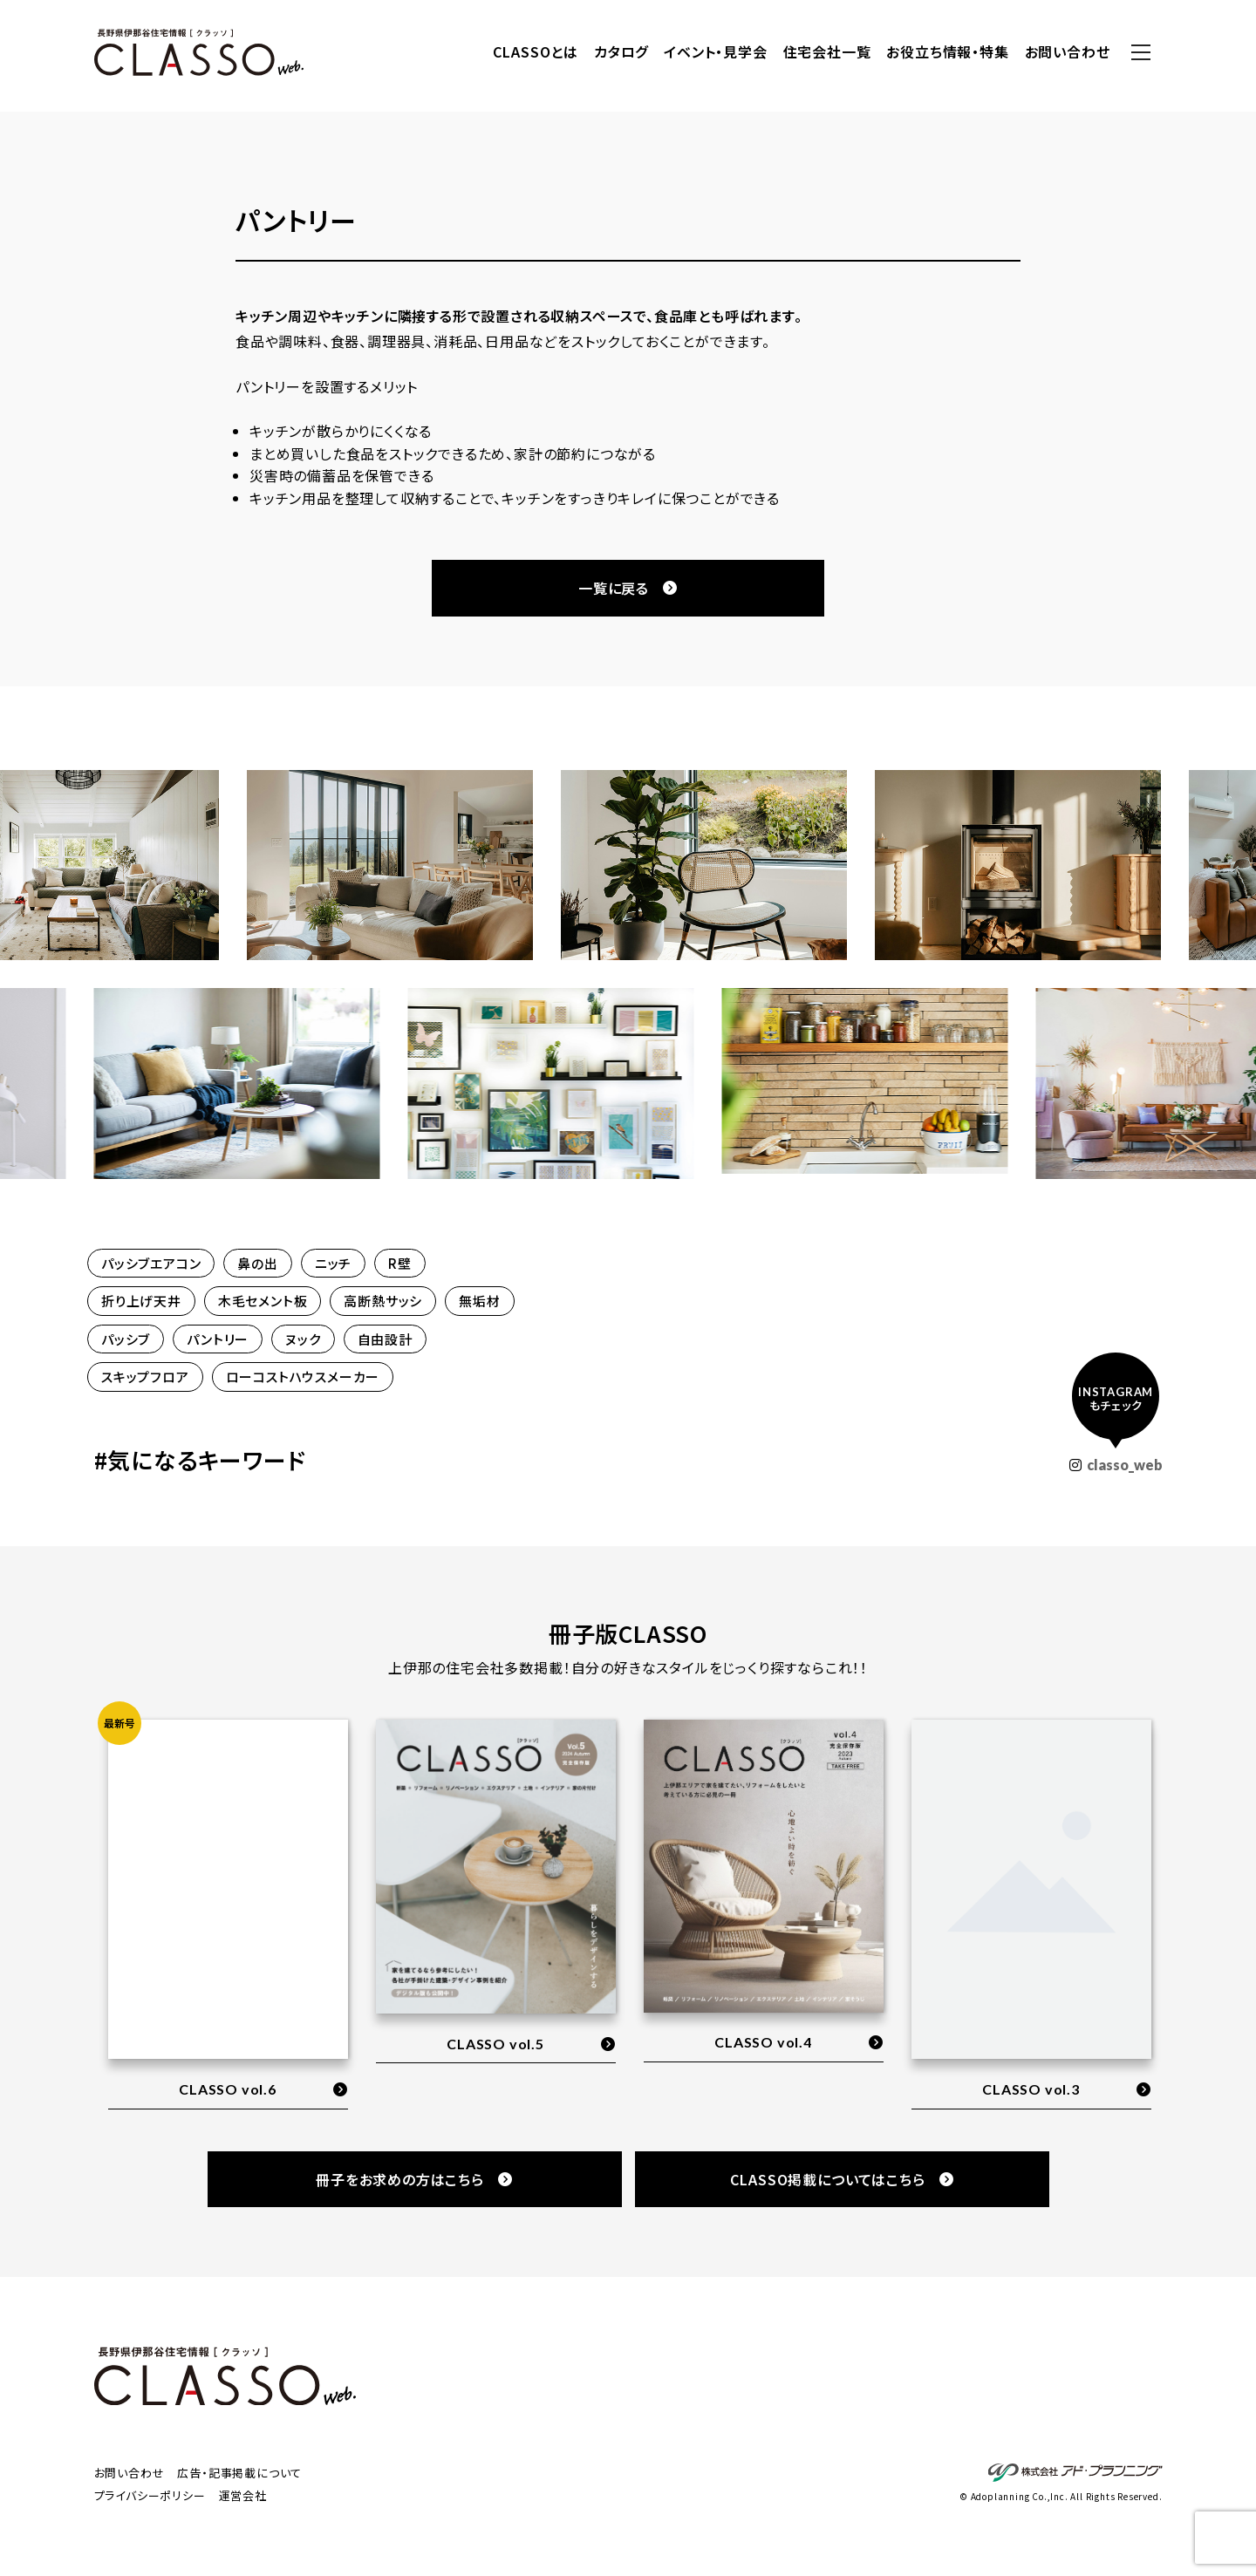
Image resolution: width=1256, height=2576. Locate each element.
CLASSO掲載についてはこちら (842, 2179)
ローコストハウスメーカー (303, 1376)
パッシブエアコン (151, 1263)
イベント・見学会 (715, 51)
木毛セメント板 (263, 1300)
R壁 (400, 1263)
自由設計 (385, 1339)
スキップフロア (145, 1376)
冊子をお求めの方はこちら (414, 2179)
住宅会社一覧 (827, 51)
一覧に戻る (628, 587)
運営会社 (243, 2495)
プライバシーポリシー (150, 2495)
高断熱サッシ (383, 1300)
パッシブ (125, 1339)
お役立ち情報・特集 (947, 51)
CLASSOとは (535, 51)
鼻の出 (257, 1263)
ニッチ (333, 1263)
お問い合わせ (1067, 51)
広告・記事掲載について (239, 2472)
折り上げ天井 (141, 1300)
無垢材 (479, 1300)
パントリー (218, 1339)
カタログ (621, 51)
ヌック (302, 1339)
